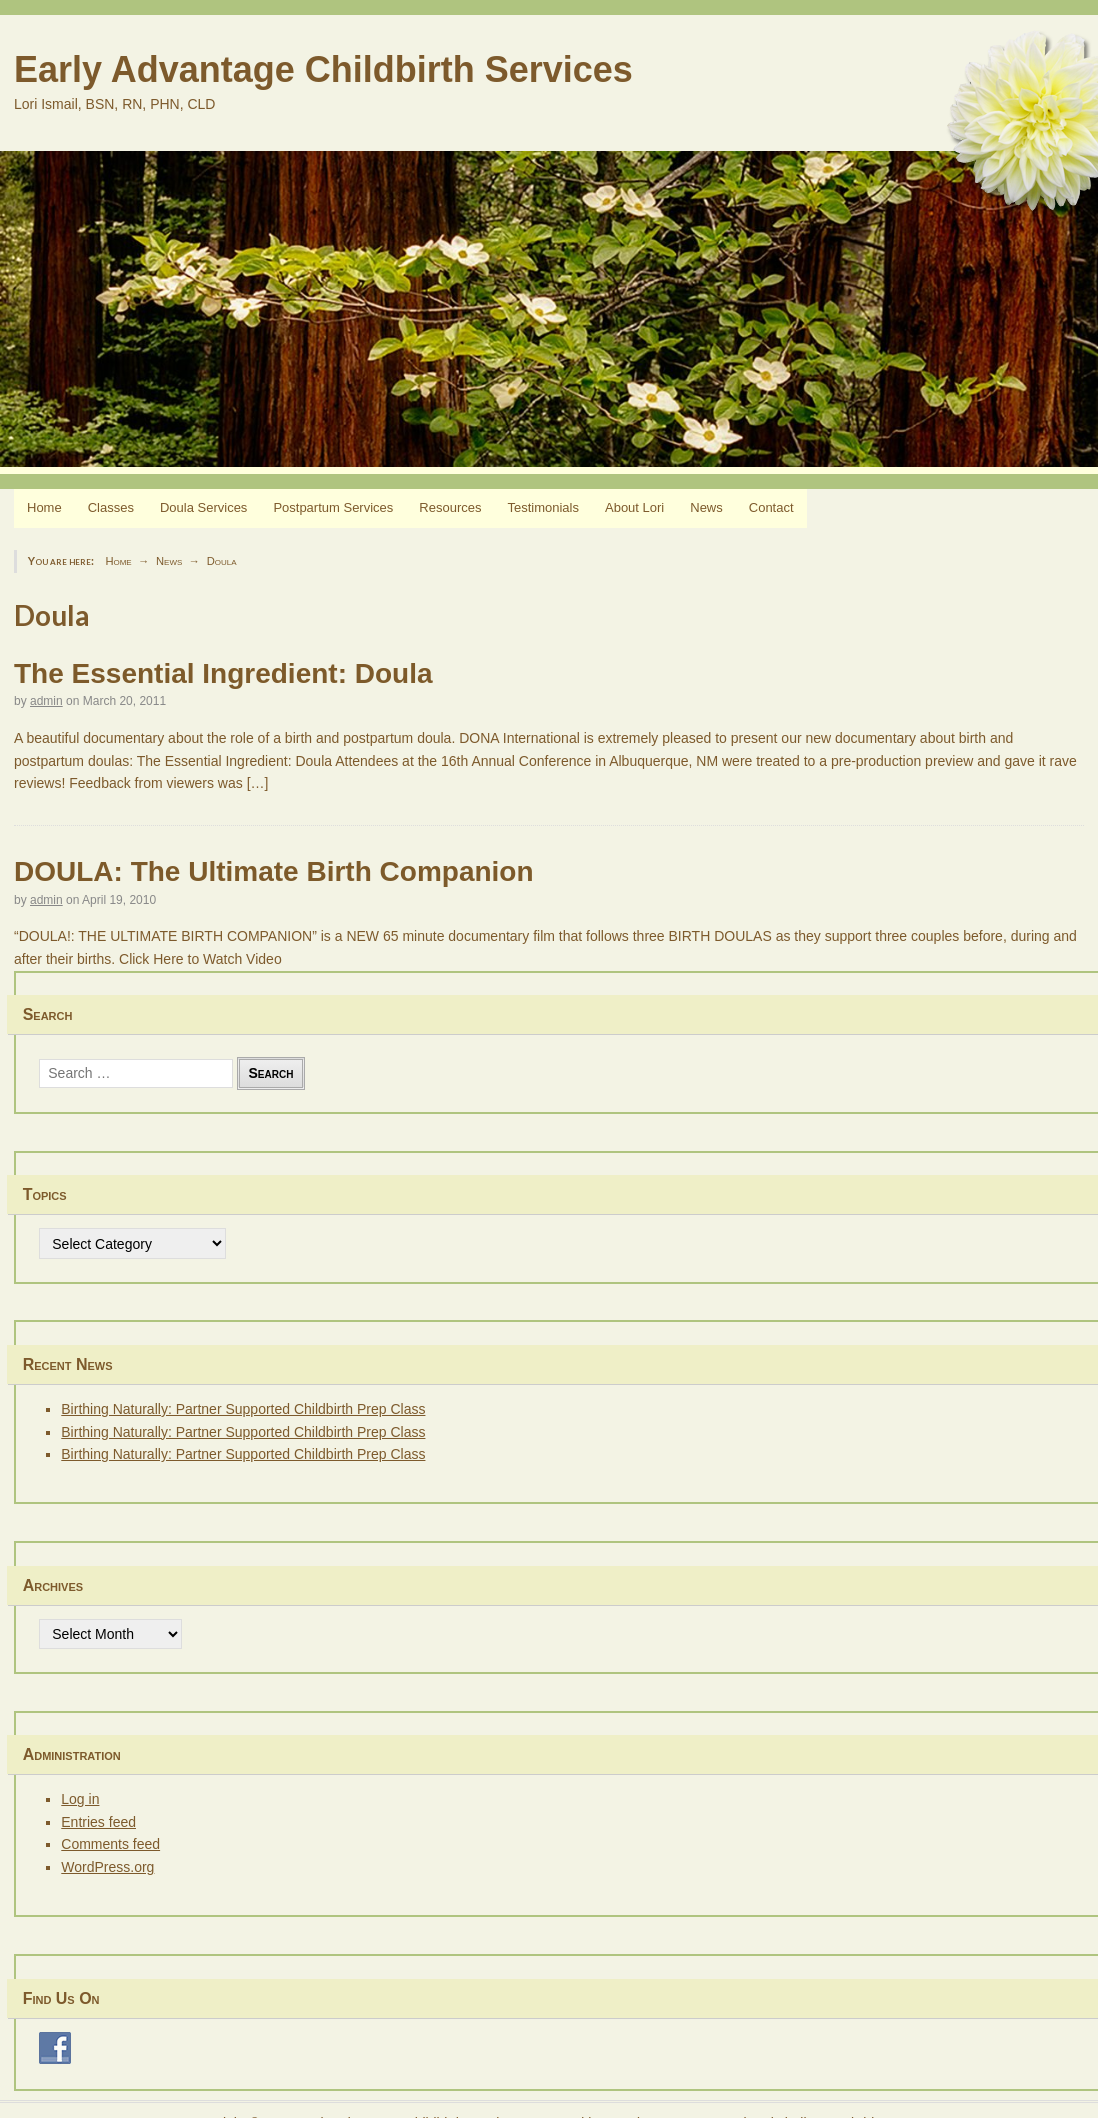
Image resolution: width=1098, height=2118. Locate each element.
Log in (80, 1799)
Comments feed (110, 1844)
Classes (111, 507)
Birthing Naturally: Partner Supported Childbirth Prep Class (243, 1409)
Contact (771, 507)
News (706, 507)
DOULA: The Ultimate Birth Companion (274, 871)
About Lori (634, 507)
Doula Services (203, 507)
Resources (450, 507)
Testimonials (543, 507)
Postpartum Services (333, 507)
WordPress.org (107, 1867)
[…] (258, 783)
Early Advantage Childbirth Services (323, 69)
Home (44, 507)
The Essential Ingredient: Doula (223, 673)
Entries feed (98, 1822)
